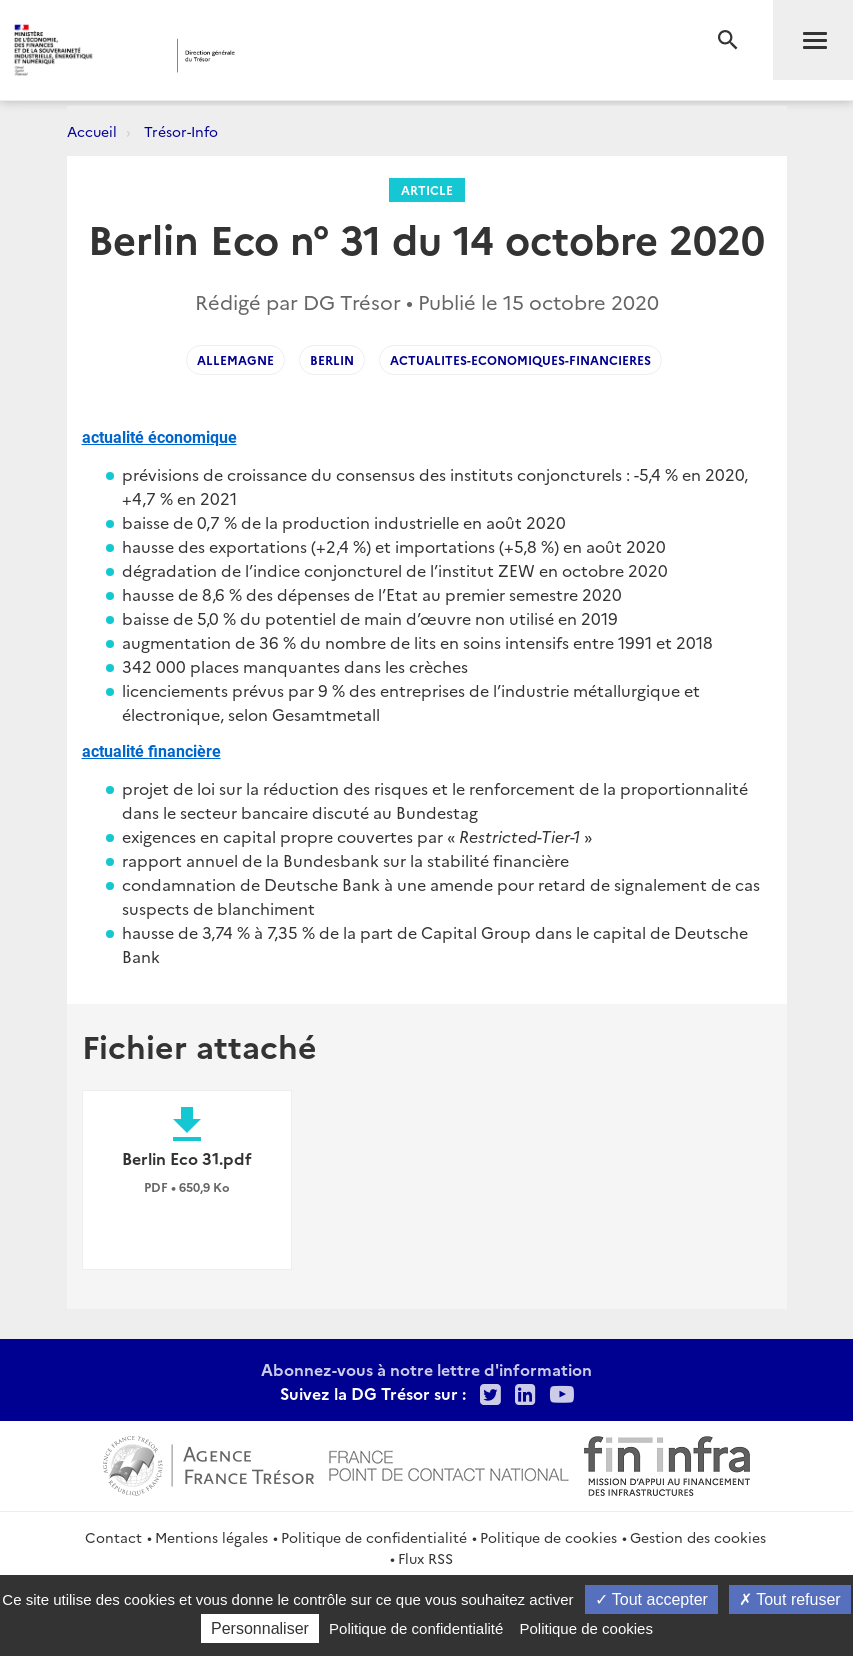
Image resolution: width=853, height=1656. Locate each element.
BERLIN (332, 359)
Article (427, 189)
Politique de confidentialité (374, 1537)
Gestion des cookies (698, 1537)
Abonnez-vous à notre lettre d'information (426, 1369)
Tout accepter (651, 1599)
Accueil (92, 131)
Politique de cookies (548, 1537)
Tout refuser (790, 1599)
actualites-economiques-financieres (520, 359)
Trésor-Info (181, 131)
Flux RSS (425, 1558)
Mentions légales (211, 1537)
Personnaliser (260, 1628)
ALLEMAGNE (235, 359)
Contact (113, 1537)
